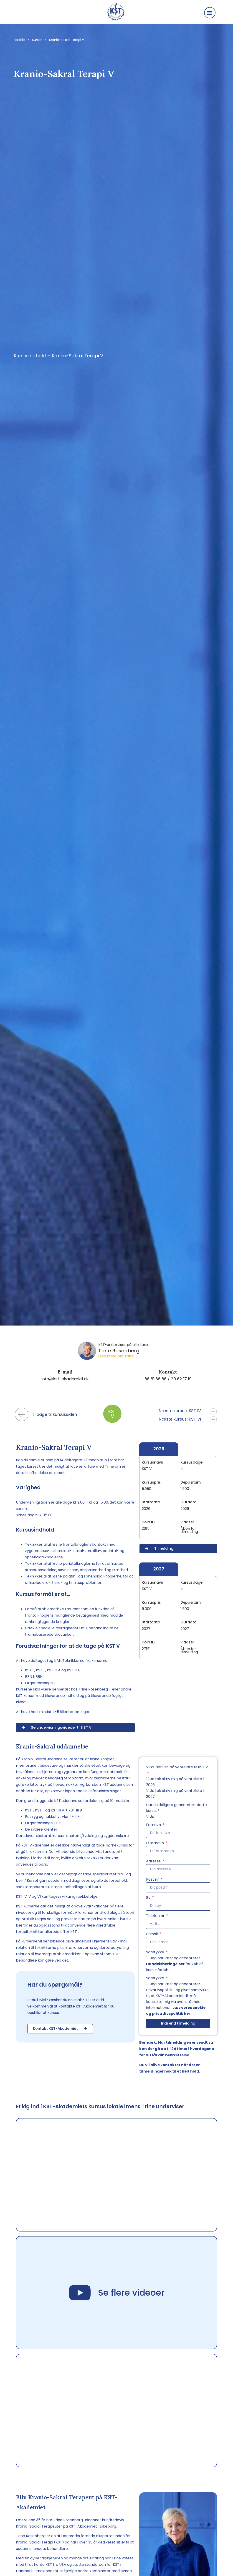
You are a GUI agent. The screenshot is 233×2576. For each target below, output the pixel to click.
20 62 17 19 (181, 1379)
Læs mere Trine (116, 1356)
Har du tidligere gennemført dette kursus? (176, 1807)
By (148, 1897)
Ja (152, 1816)
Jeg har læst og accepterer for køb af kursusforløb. (174, 1963)
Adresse (154, 1861)
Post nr (153, 1879)
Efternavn (155, 1843)
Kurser (37, 40)
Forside (20, 40)
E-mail (152, 1934)
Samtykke (155, 1952)
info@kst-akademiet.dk (65, 1379)
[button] (209, 12)
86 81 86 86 (155, 1379)
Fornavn (154, 1824)
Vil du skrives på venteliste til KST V (177, 1767)
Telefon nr (155, 1915)
